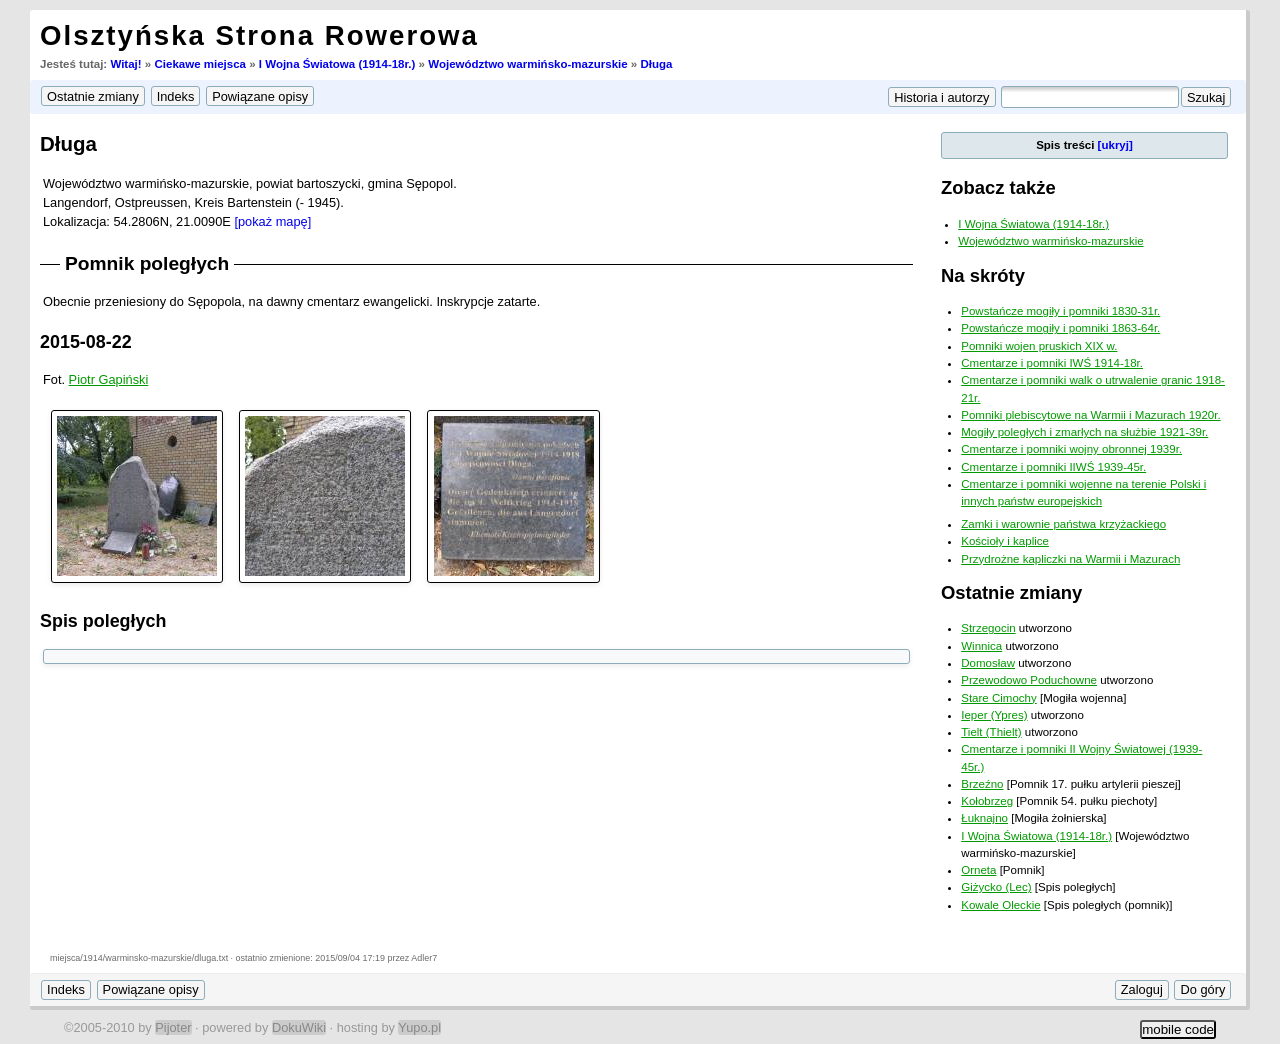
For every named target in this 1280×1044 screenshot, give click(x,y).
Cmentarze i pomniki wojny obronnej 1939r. (1071, 449)
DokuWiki (299, 1027)
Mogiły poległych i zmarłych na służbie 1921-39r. (1084, 432)
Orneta (978, 870)
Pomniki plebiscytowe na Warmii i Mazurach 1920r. (1090, 415)
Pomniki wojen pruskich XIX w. (1039, 346)
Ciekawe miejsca (200, 64)
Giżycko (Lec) (996, 887)
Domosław (988, 663)
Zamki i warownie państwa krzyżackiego (1063, 524)
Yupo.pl (419, 1027)
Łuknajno (984, 818)
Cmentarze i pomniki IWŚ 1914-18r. (1052, 363)
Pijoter (173, 1027)
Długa (656, 64)
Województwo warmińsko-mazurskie (527, 64)
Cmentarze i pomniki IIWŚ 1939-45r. (1053, 467)
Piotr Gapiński (109, 379)
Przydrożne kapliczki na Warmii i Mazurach (1070, 559)
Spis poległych (103, 621)
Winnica (981, 646)
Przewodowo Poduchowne (1029, 680)
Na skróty (983, 275)
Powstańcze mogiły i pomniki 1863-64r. (1060, 328)
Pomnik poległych (147, 263)
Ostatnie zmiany (1011, 592)
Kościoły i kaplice (1005, 541)
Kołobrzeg (987, 801)
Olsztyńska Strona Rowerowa (259, 35)
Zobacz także (998, 187)
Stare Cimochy (999, 698)
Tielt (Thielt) (991, 732)
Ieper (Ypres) (994, 715)
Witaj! (125, 64)
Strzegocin (988, 628)
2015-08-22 (86, 342)
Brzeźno (982, 784)
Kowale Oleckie (1000, 905)
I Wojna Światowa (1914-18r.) (337, 64)
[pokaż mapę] (272, 221)
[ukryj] (1115, 145)
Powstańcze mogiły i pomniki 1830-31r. (1060, 311)
